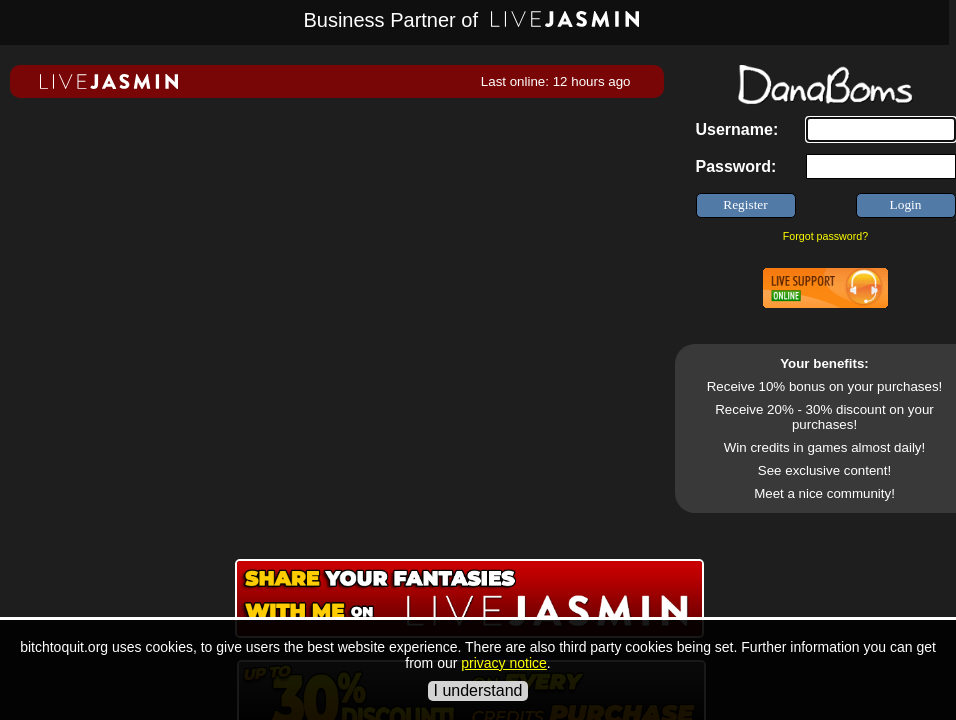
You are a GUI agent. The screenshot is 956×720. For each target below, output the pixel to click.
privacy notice (504, 663)
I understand (478, 690)
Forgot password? (825, 236)
